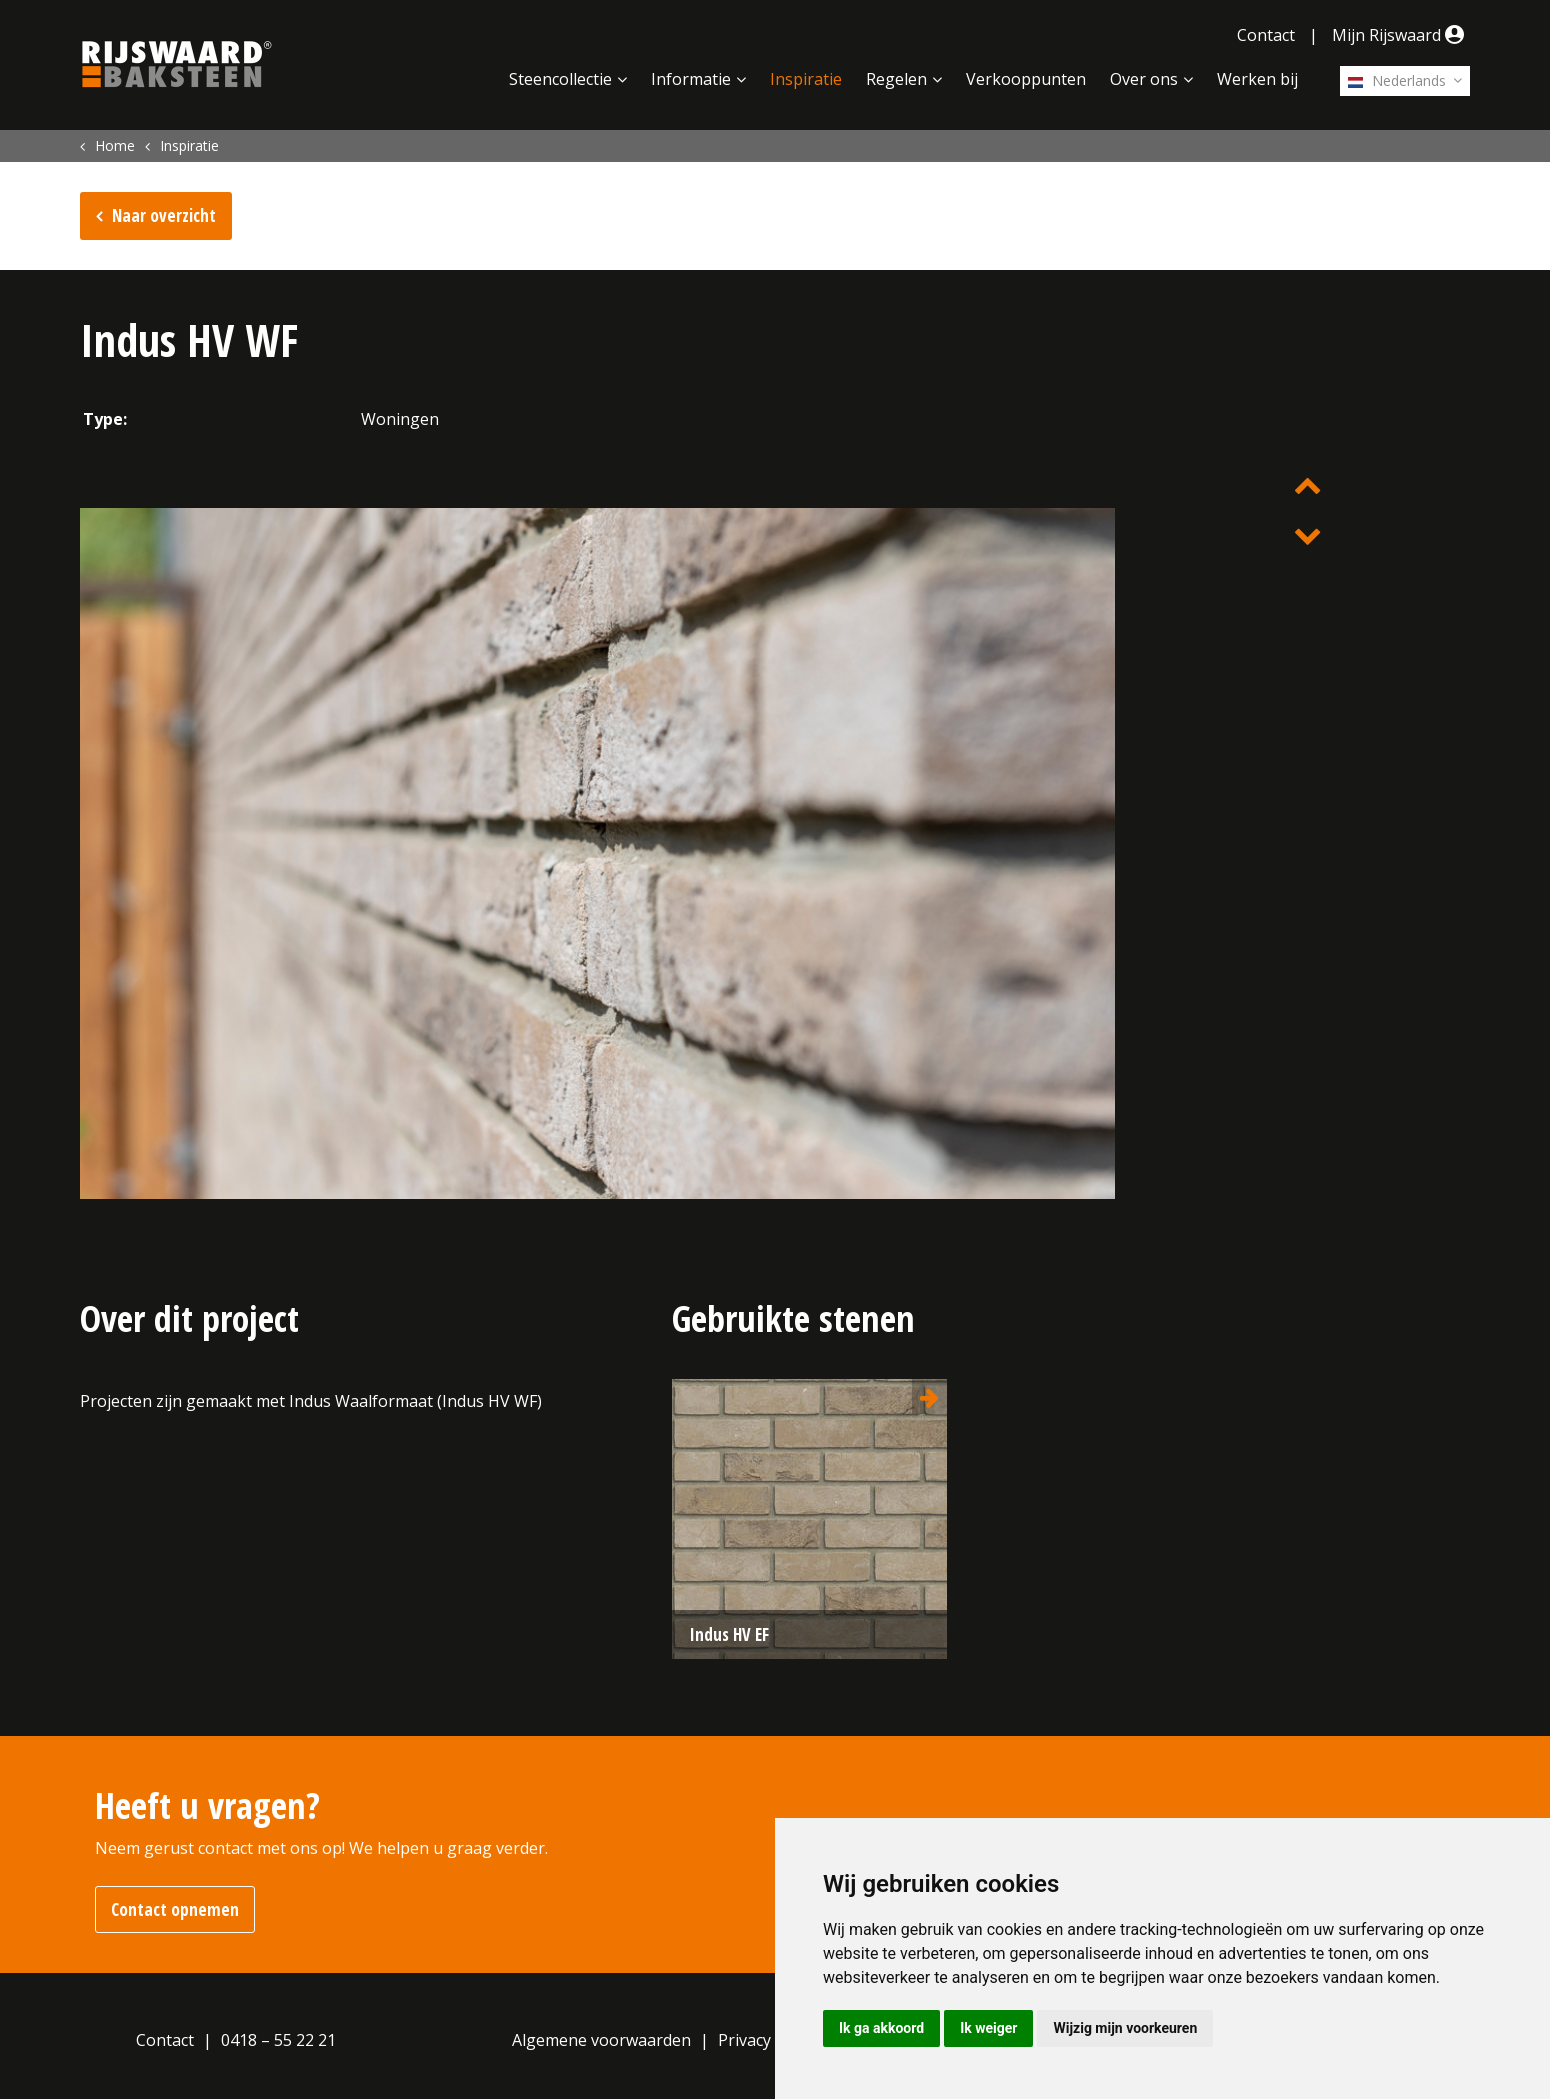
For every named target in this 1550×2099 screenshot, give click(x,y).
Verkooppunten (1026, 79)
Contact (1266, 35)
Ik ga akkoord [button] (881, 2028)
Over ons (1144, 79)
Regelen (896, 79)
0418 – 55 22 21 (278, 2040)
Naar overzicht (164, 215)
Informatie (691, 79)
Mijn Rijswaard (1401, 35)
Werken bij (1257, 79)
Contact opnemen (175, 1909)
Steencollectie (560, 79)
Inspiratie (806, 79)
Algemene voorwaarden (601, 2040)
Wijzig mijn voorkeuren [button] (1125, 2028)
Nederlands (1397, 80)
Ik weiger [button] (988, 2028)
